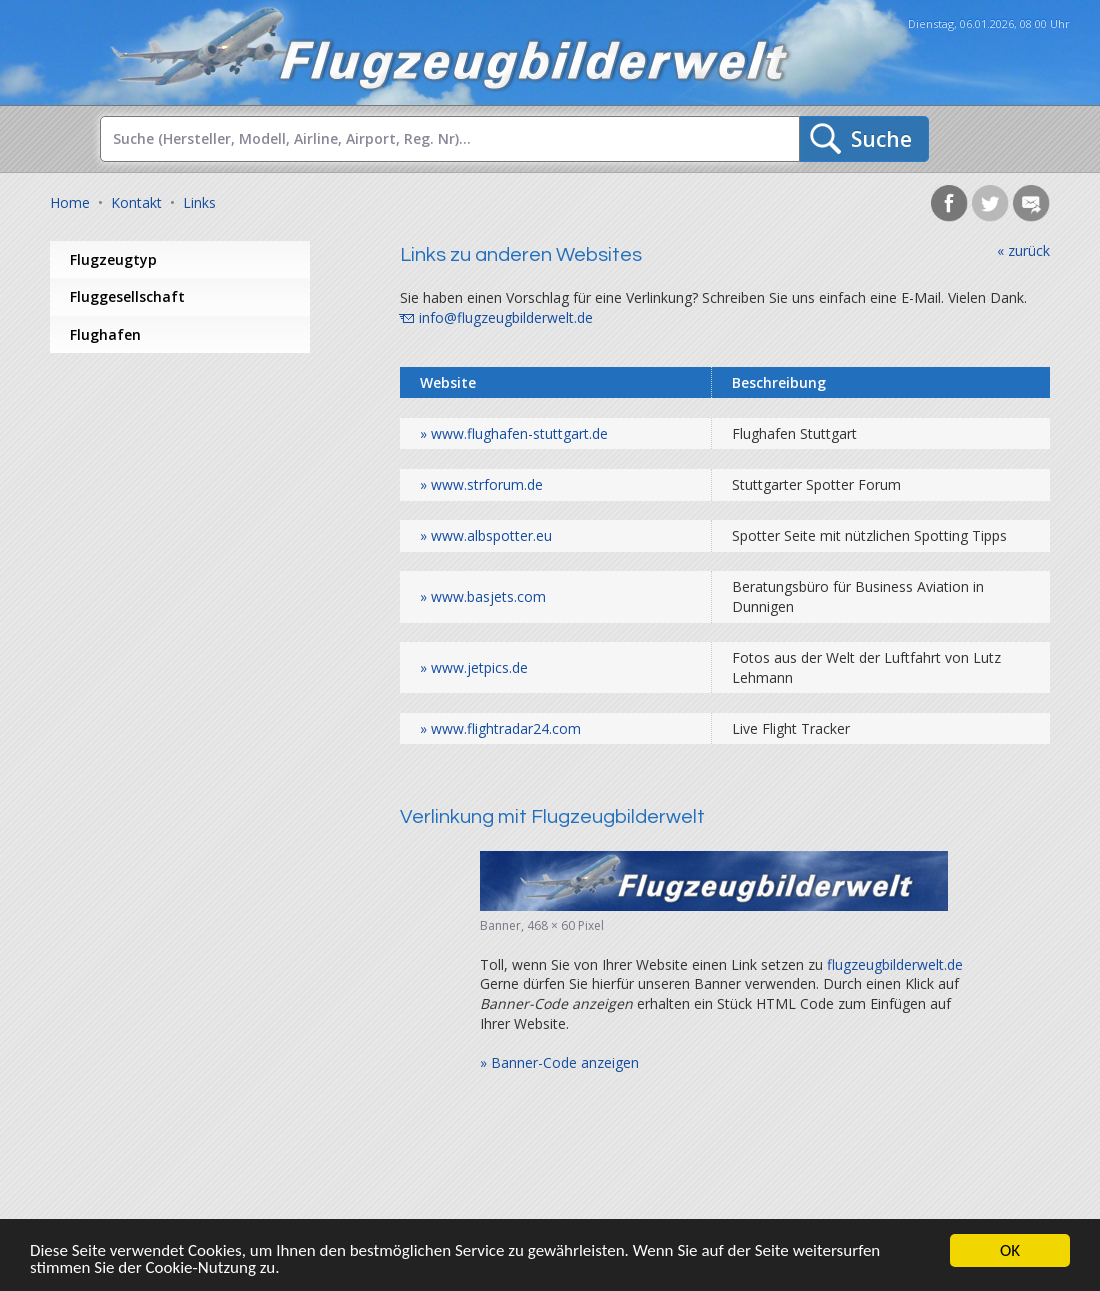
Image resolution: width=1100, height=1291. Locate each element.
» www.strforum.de (481, 484)
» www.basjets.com (483, 596)
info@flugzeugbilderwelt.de (506, 317)
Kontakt (136, 202)
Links (199, 202)
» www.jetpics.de (474, 667)
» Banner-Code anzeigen (559, 1062)
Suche (881, 139)
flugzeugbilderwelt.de (895, 964)
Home (70, 202)
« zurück (1023, 250)
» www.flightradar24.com (500, 728)
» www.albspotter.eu (486, 535)
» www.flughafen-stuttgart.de (514, 433)
